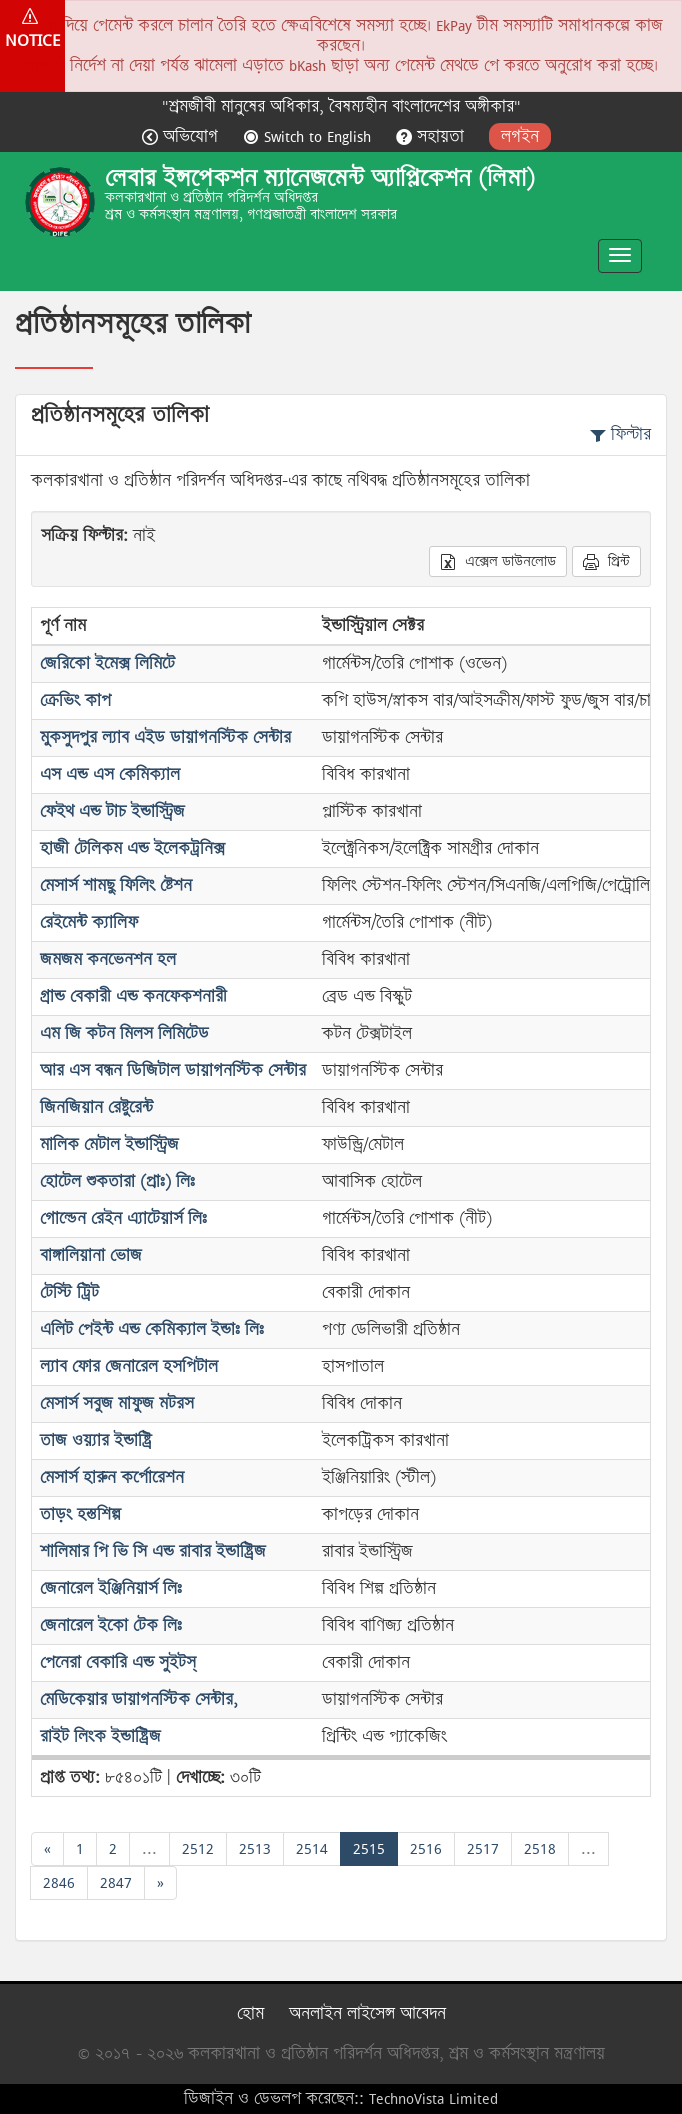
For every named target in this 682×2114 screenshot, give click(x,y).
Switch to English (309, 136)
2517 (483, 1848)
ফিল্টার (620, 434)
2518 (540, 1848)
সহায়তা (432, 136)
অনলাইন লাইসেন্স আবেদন (367, 2013)
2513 (255, 1848)
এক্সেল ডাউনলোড (498, 561)
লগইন (520, 136)
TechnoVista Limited (433, 2098)
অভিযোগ (182, 136)
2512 (198, 1848)
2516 (426, 1848)
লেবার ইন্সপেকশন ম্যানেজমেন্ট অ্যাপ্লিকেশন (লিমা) (320, 178)
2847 (116, 1882)
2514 (312, 1848)
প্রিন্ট (606, 561)
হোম (250, 2013)
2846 (59, 1882)
